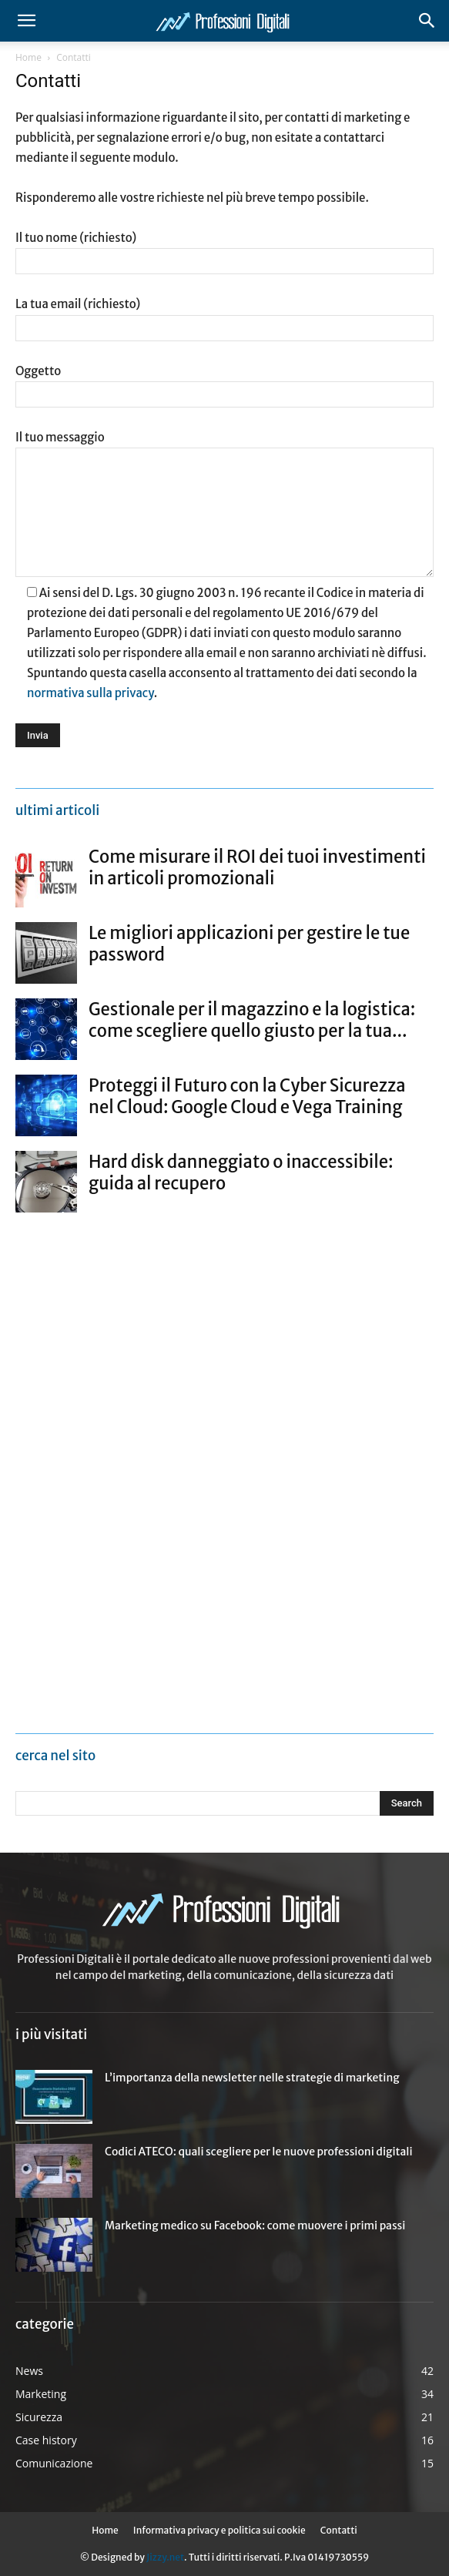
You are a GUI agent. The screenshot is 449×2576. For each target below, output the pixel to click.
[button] (26, 21)
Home (28, 57)
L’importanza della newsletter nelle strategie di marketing (252, 2078)
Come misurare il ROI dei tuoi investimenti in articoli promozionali (257, 867)
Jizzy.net (165, 2557)
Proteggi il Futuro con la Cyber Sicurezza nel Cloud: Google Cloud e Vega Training (247, 1096)
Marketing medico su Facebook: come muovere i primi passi (255, 2225)
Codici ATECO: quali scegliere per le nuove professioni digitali (259, 2151)
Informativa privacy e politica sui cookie (219, 2530)
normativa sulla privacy (90, 693)
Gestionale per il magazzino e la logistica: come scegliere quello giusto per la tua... (252, 1019)
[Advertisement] (130, 1468)
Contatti (338, 2530)
